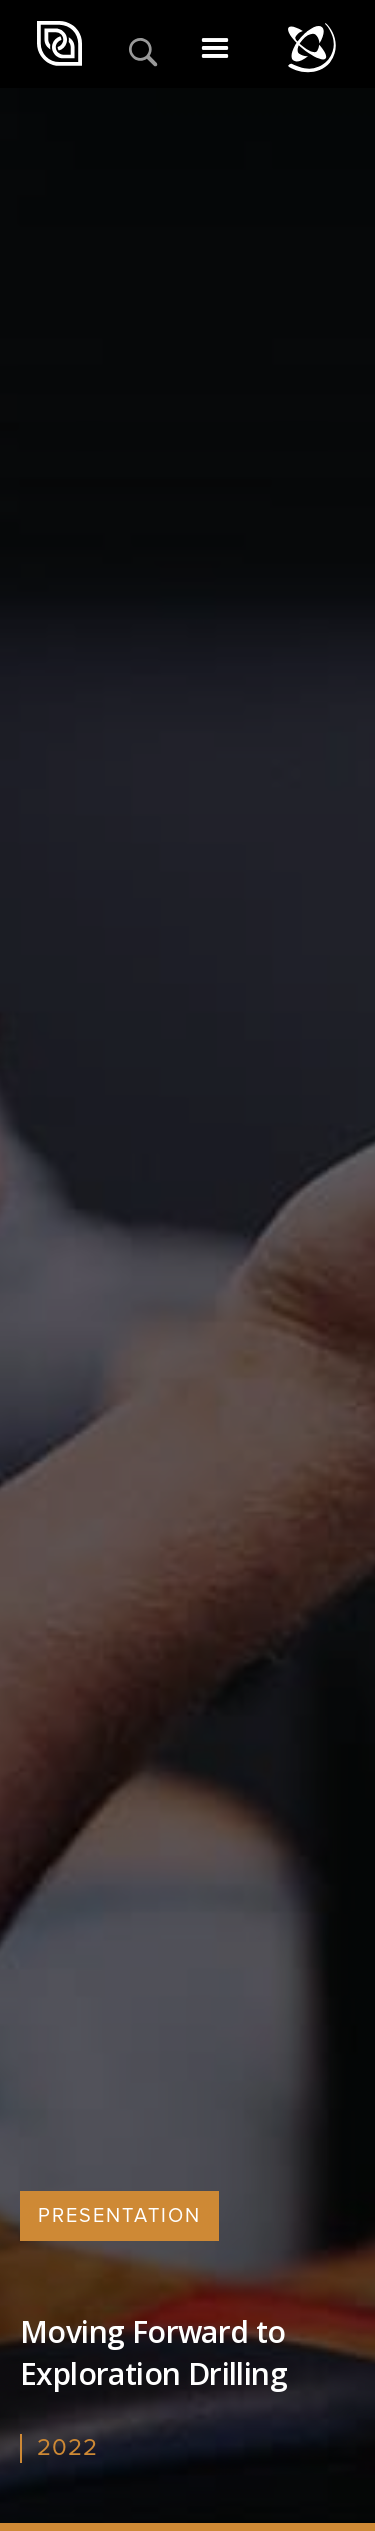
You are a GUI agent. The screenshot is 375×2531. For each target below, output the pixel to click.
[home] (62, 44)
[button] (215, 54)
